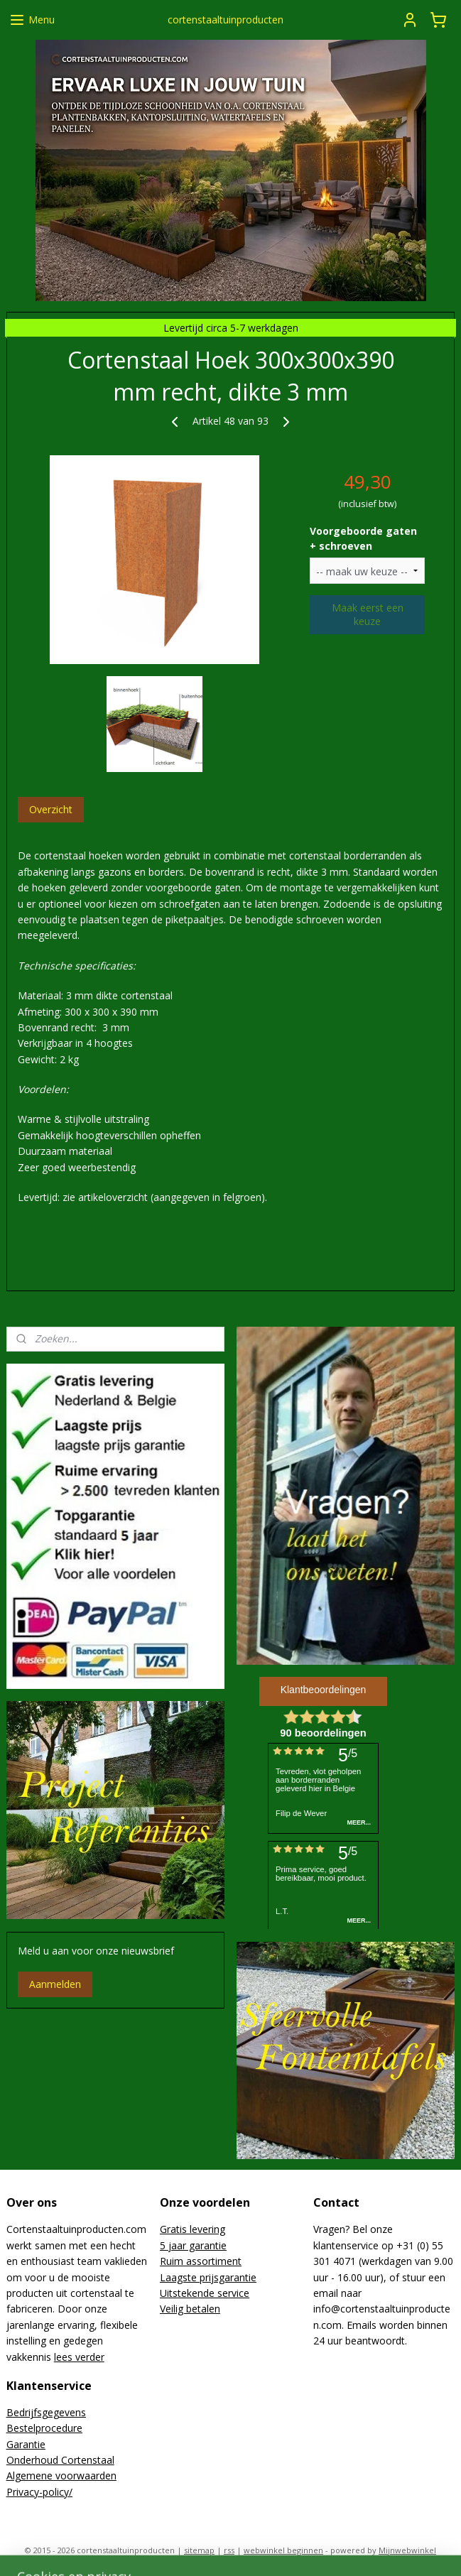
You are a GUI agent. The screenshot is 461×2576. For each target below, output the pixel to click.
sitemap (199, 2550)
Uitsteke (178, 2293)
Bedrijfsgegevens (46, 2412)
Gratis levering (192, 2229)
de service (226, 2293)
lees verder (79, 2357)
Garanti (23, 2444)
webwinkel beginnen (283, 2550)
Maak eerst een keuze (367, 614)
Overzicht (50, 809)
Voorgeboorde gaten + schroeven (363, 538)
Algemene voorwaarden (61, 2475)
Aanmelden (55, 1984)
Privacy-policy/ (39, 2492)
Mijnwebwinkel (407, 2550)
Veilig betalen (190, 2308)
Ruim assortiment (201, 2261)
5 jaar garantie (193, 2245)
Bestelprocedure (44, 2428)
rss (229, 2550)
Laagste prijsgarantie (208, 2277)
